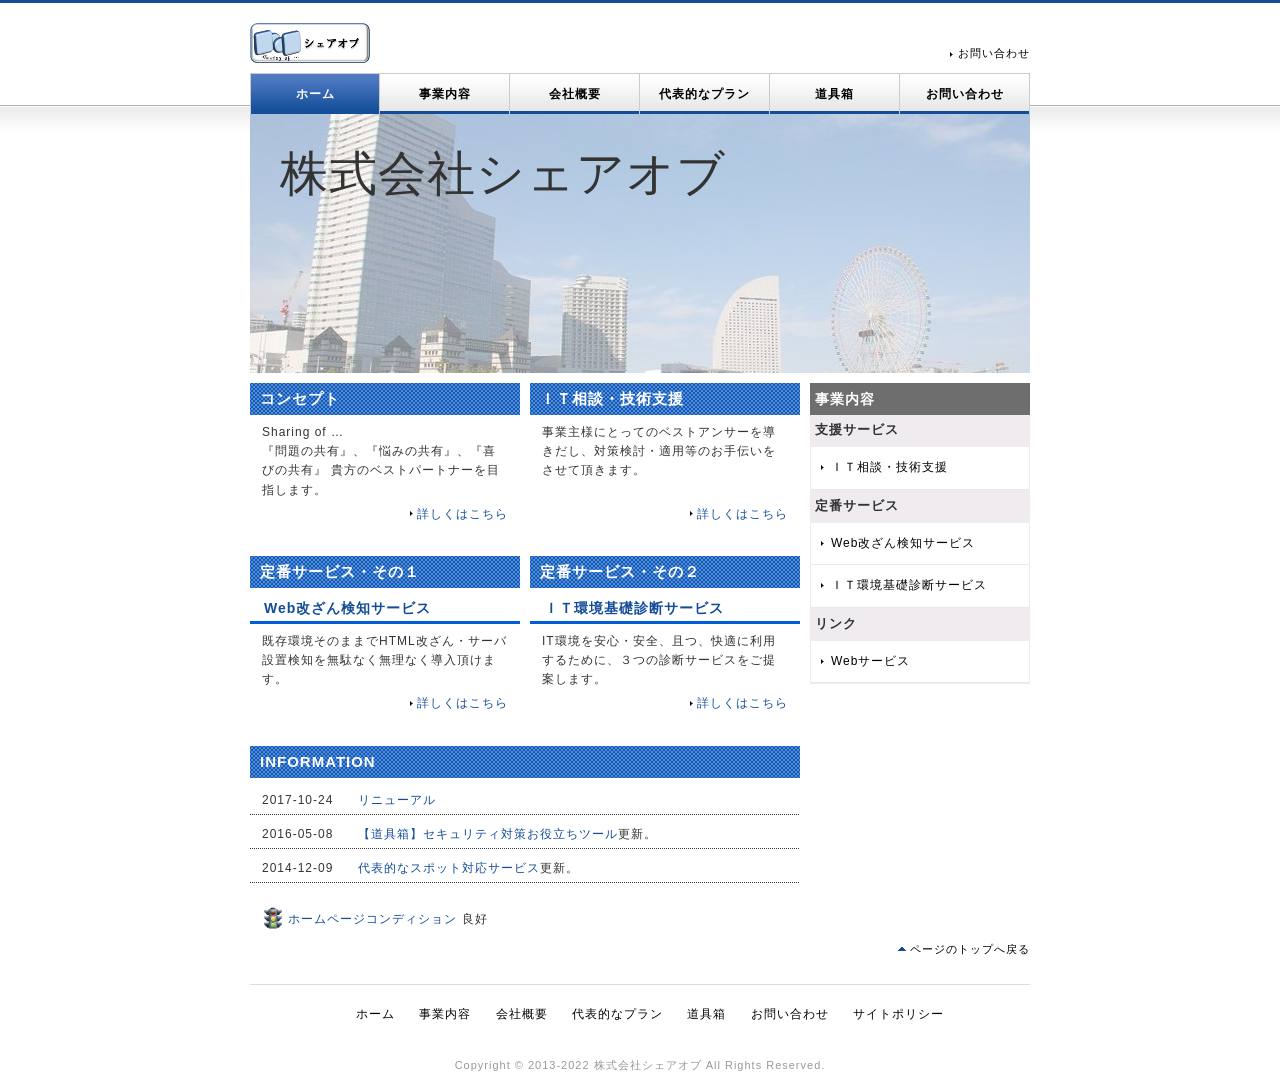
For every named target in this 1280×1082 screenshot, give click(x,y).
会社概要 (575, 94)
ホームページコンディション (359, 919)
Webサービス (870, 661)
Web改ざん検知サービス (903, 543)
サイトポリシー (898, 1014)
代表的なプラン (704, 94)
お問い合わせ (994, 53)
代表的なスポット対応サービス (449, 868)
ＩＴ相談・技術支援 (889, 467)
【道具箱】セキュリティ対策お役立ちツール (488, 834)
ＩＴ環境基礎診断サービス (909, 585)
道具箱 (834, 94)
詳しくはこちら (462, 514)
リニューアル (397, 800)
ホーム (315, 94)
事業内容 (445, 94)
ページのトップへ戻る (970, 949)
